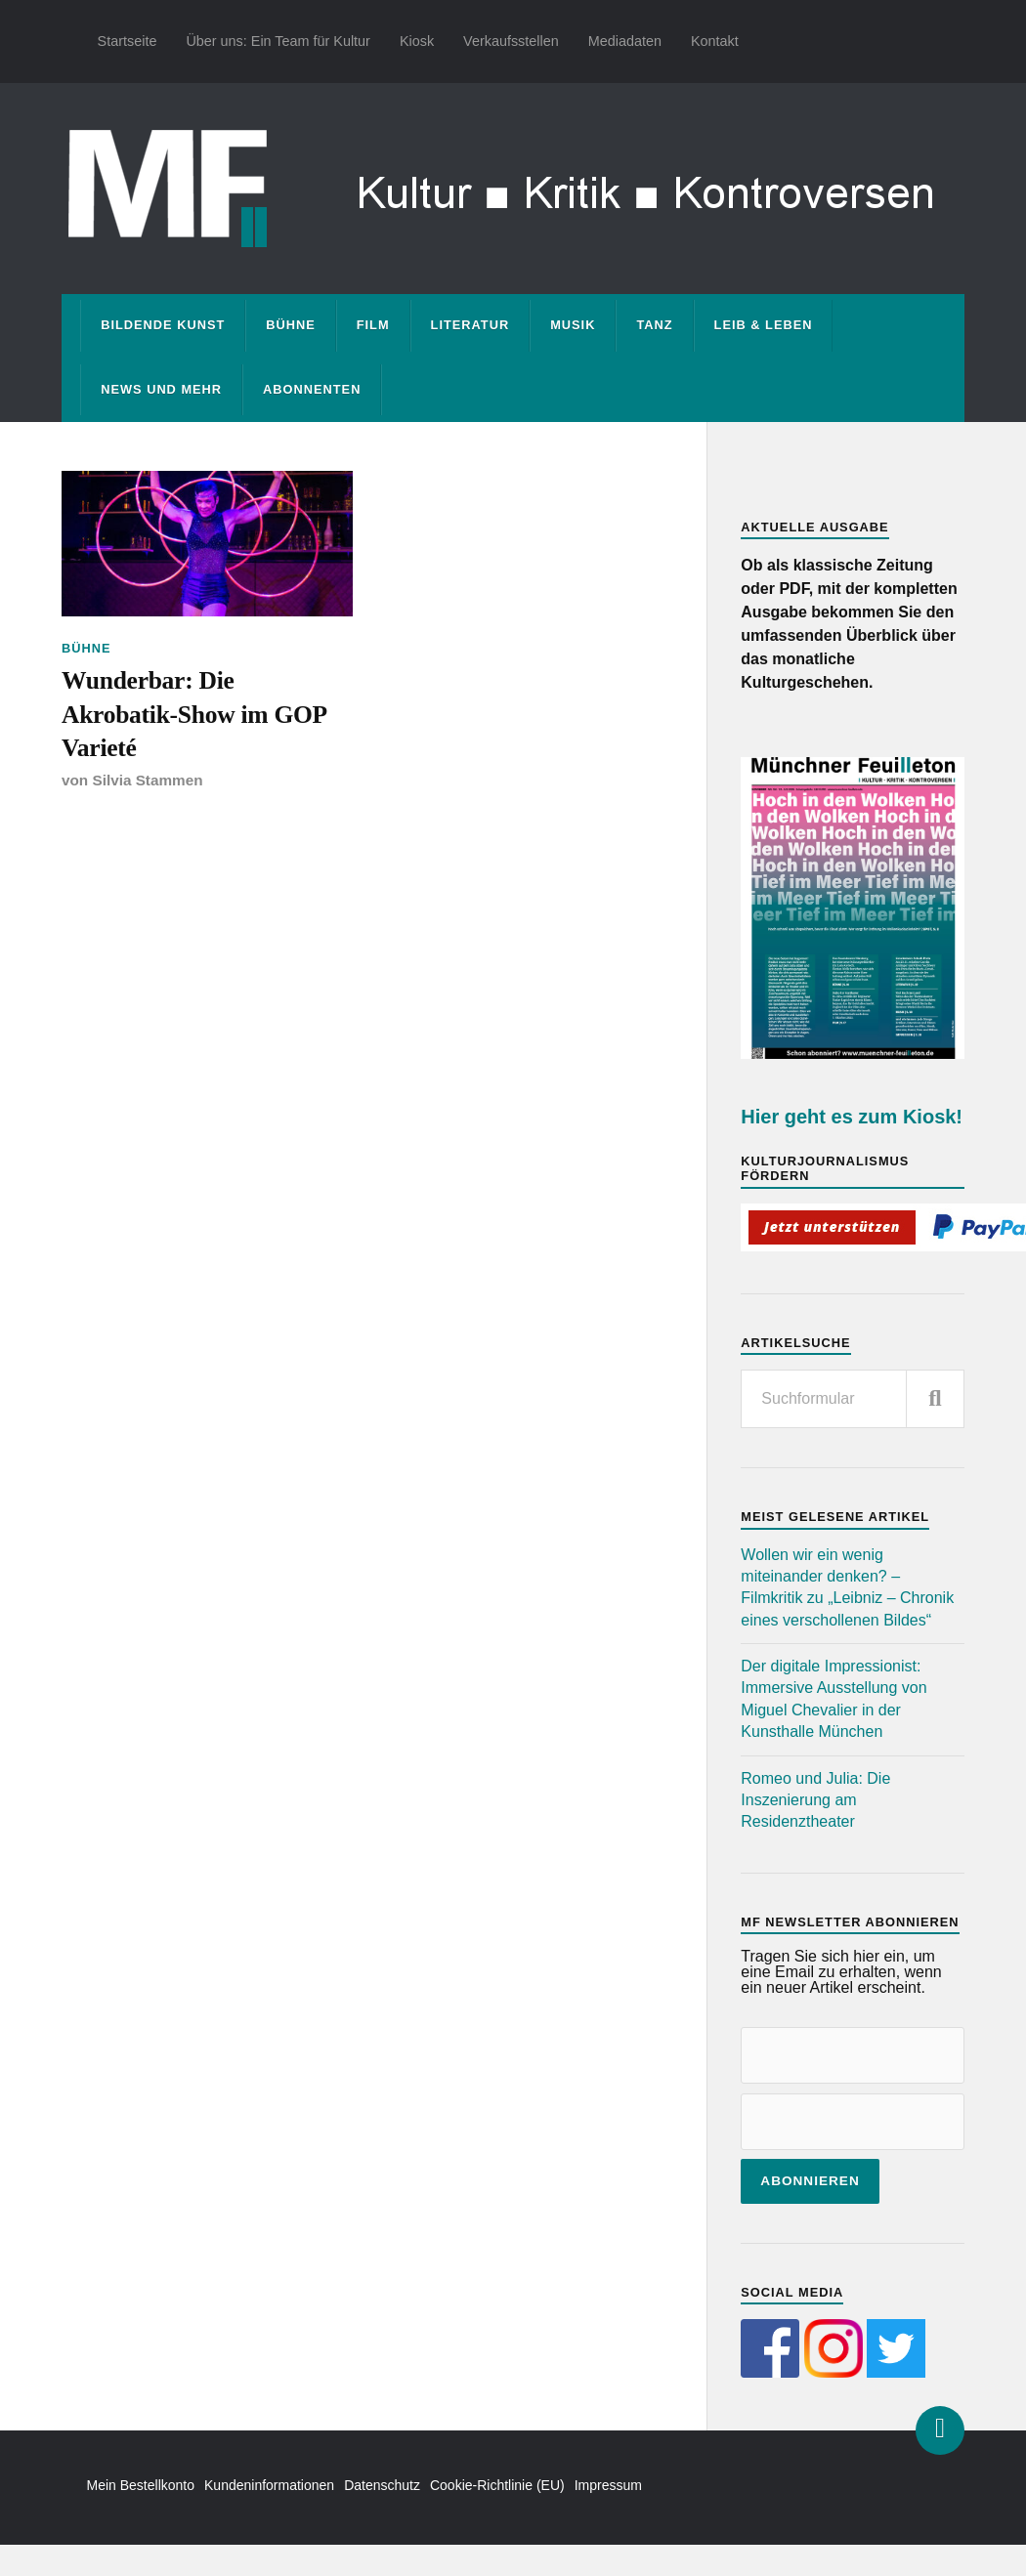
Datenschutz (382, 2485)
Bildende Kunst (163, 324)
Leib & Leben (763, 324)
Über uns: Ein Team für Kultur (278, 41)
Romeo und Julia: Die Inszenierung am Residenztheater (815, 1800)
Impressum (608, 2485)
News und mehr (161, 389)
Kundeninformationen (269, 2485)
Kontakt (715, 41)
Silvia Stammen (147, 780)
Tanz (654, 324)
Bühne (291, 324)
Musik (572, 324)
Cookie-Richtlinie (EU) (497, 2485)
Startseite (127, 41)
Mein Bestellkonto (141, 2485)
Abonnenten (312, 389)
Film (373, 324)
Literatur (470, 324)
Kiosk (417, 41)
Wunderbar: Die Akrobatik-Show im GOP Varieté (193, 714)
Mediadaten (625, 41)
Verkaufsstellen (511, 41)
